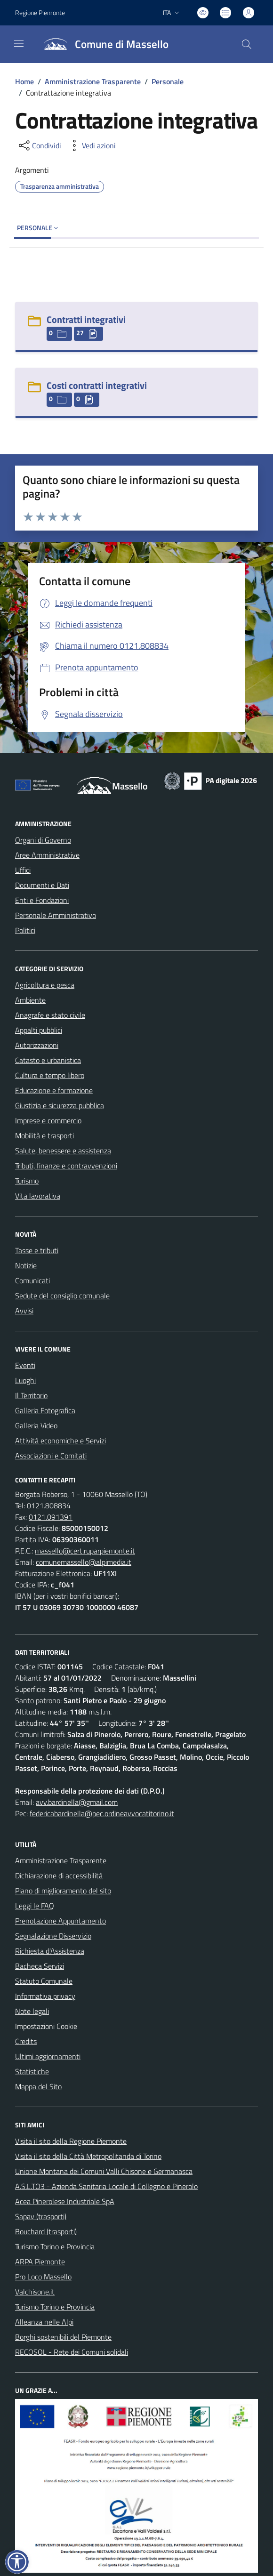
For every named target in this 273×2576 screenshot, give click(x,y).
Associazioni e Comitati (51, 1455)
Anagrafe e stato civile (50, 1015)
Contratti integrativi (86, 319)
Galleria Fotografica (45, 1410)
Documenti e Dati (42, 885)
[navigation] (18, 43)
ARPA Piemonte (40, 2261)
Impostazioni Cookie (46, 2026)
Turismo (27, 1180)
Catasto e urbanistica (48, 1060)
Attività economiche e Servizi (60, 1440)
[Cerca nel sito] (246, 44)
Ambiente (30, 1000)
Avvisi (24, 1310)
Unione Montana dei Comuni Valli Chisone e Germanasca (104, 2171)
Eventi (25, 1365)
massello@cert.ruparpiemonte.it (85, 1550)
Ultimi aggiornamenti (47, 2056)
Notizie (26, 1265)
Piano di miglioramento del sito (63, 1890)
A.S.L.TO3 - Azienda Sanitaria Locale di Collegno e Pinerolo (106, 2186)
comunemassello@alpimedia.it (83, 1562)
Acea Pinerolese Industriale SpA (64, 2201)
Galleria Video (36, 1425)
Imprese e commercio (48, 1120)
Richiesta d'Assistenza (49, 1950)
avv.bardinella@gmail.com (77, 1802)
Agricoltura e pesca (44, 984)
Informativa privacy (45, 1996)
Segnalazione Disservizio (53, 1935)
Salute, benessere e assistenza (63, 1150)
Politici (25, 930)
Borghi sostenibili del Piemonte (63, 2337)
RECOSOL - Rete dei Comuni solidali (71, 2352)
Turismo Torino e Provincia (55, 2246)
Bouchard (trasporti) (46, 2231)
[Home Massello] (102, 44)
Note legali (32, 2011)
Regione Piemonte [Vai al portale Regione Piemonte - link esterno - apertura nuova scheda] (40, 12)
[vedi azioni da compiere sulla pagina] (91, 145)
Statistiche (32, 2071)
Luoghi (25, 1380)
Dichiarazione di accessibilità (59, 1875)
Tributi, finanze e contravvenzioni (66, 1165)
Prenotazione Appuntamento (60, 1920)
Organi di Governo (43, 839)
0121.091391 (50, 1516)
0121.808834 (49, 1505)
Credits (26, 2041)
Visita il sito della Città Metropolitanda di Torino (88, 2156)
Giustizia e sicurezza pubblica (59, 1105)
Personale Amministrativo (55, 915)
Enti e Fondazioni (42, 900)
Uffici (23, 870)
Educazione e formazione (54, 1090)
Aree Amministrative (47, 855)
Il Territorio (31, 1395)
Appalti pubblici (38, 1030)
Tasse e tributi (36, 1250)
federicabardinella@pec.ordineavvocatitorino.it (102, 1813)
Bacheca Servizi (39, 1966)
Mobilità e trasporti (44, 1135)
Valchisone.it (35, 2291)
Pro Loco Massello (43, 2276)
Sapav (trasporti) (40, 2216)
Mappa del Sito (38, 2086)
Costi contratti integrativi (97, 385)
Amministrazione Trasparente (93, 81)
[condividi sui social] (39, 145)
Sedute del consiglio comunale (62, 1295)
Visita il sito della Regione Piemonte (71, 2141)
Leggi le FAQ (34, 1905)
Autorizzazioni (36, 1045)
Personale (168, 81)
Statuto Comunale (43, 1981)
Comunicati (32, 1280)
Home (24, 81)
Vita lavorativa (37, 1195)
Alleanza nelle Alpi (44, 2321)
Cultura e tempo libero (49, 1075)
